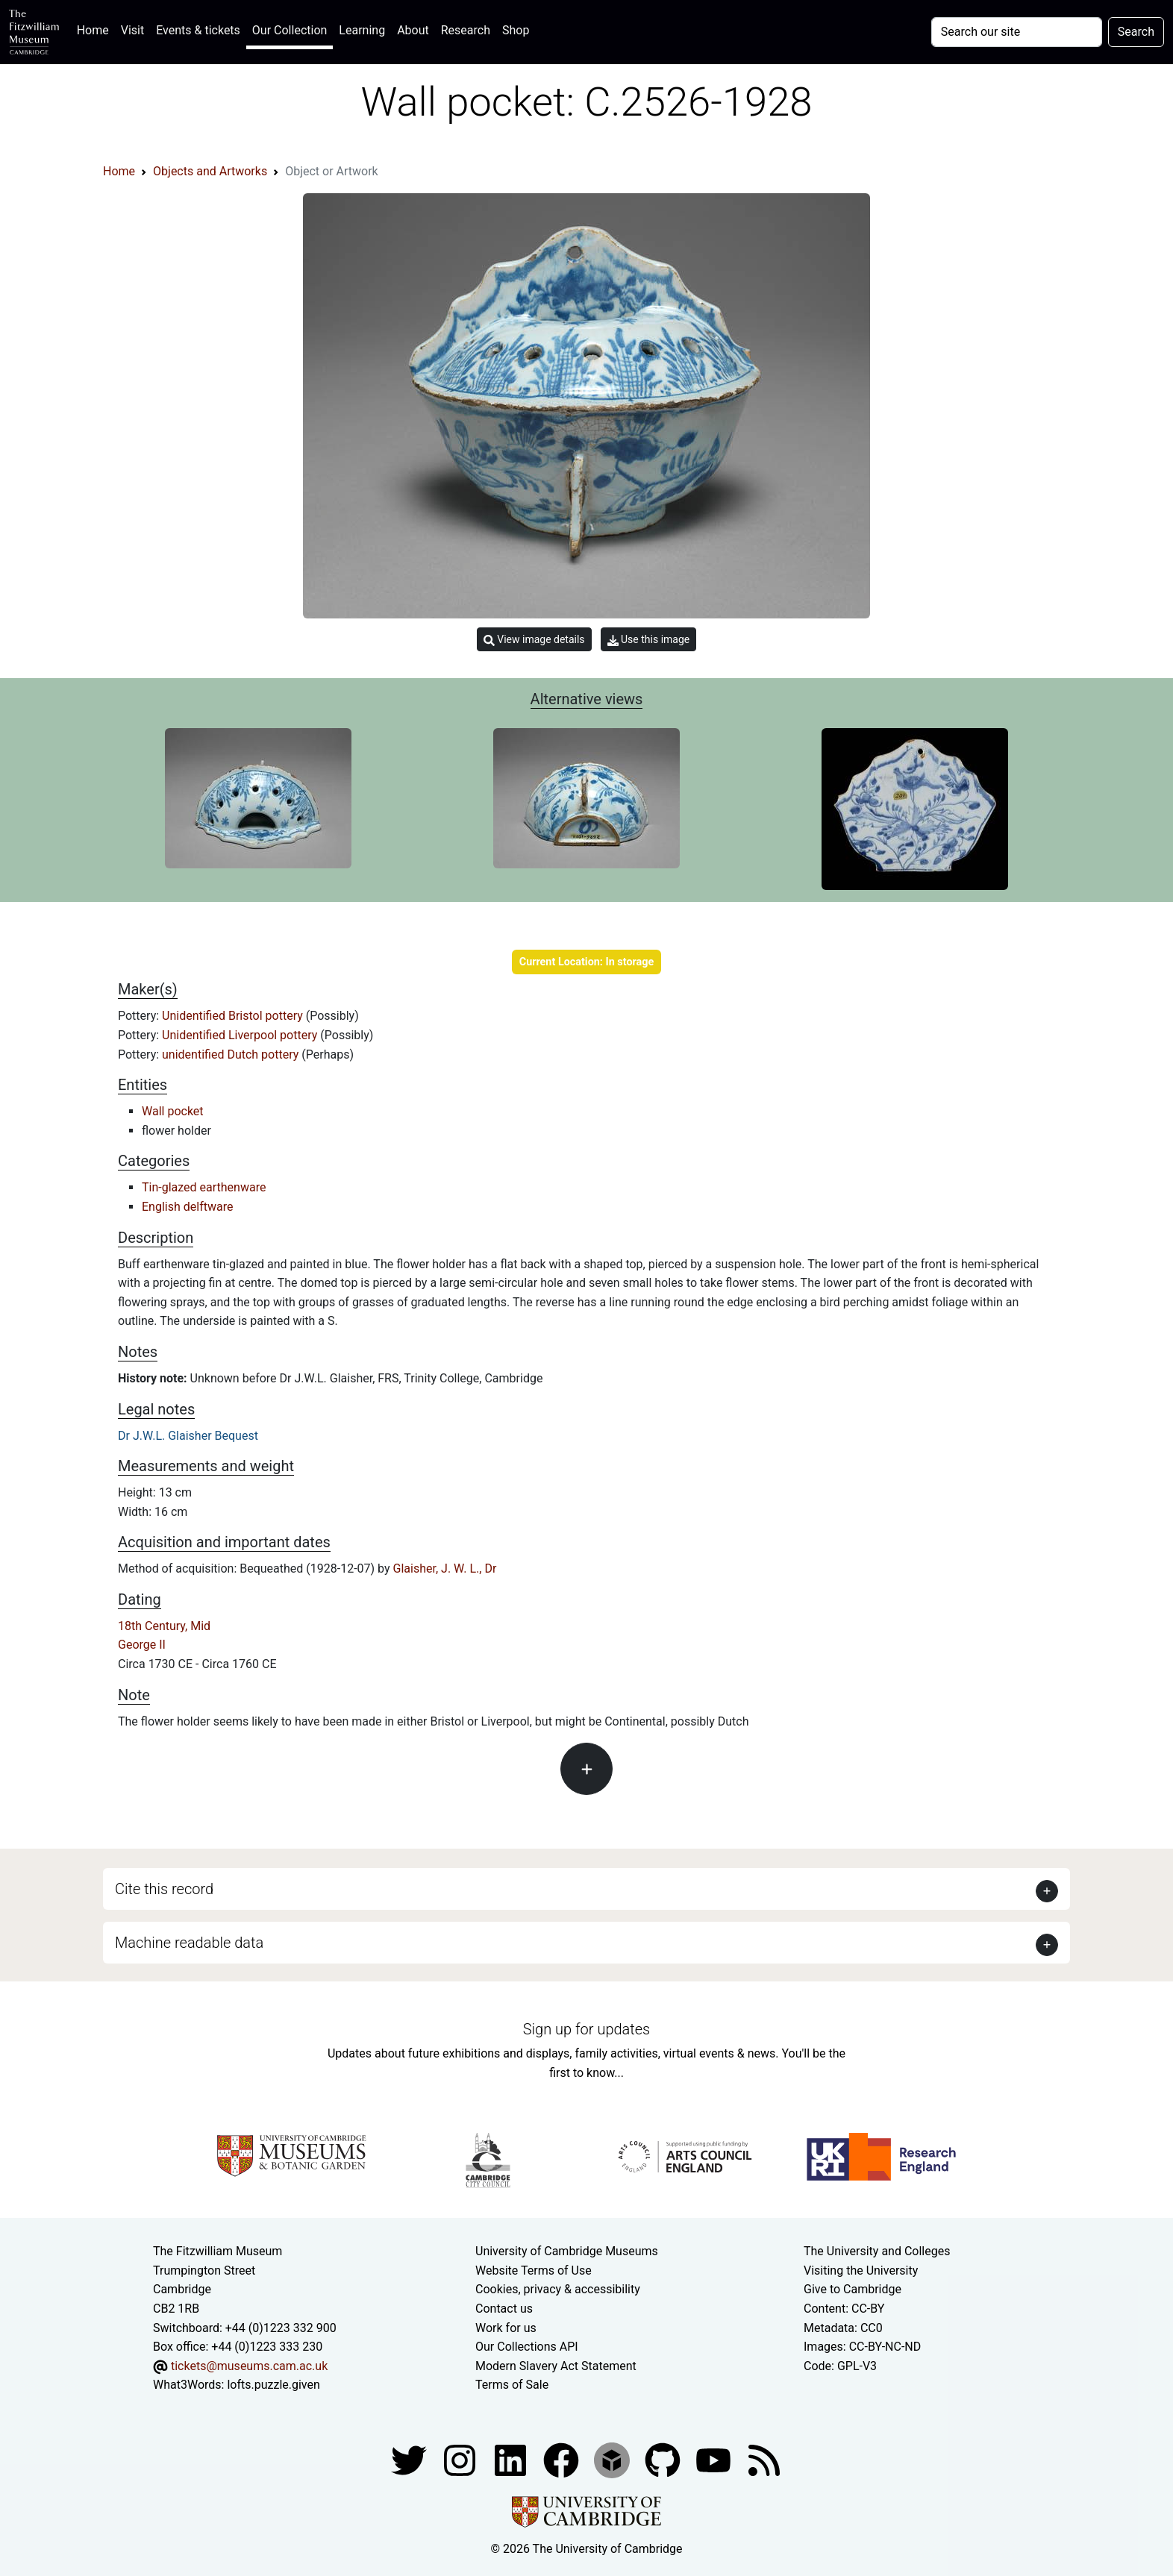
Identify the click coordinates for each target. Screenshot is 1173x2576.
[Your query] (1016, 32)
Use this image (648, 639)
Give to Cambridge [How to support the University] (852, 2289)
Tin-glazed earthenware (204, 1187)
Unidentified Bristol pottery (234, 1016)
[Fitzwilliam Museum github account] (664, 2459)
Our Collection (289, 30)
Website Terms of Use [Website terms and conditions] (533, 2270)
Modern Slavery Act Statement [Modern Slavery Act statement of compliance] (555, 2366)
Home (96, 28)
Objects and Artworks (210, 171)
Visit (132, 30)
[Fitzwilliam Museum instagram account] (461, 2459)
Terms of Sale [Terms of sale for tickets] (511, 2385)
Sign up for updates (586, 2029)
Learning (362, 30)
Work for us (506, 2328)
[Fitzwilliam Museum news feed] (764, 2459)
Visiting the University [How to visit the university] (861, 2270)
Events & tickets (198, 30)
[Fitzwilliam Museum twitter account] (410, 2459)
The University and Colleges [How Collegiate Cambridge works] (877, 2251)
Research (465, 30)
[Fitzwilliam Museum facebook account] (512, 2459)
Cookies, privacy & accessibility (557, 2289)
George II (142, 1645)
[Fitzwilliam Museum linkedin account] (562, 2459)
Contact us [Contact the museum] (504, 2308)
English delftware (187, 1207)
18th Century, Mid (164, 1626)
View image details (534, 639)
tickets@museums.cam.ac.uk (249, 2366)
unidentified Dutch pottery (231, 1054)
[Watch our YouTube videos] (714, 2459)
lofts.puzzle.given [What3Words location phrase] (273, 2385)
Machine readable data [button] (189, 1943)
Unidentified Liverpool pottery (241, 1035)
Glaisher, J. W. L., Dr (445, 1568)
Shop (515, 30)
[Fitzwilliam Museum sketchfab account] (613, 2459)
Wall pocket (173, 1111)
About (413, 30)
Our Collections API (526, 2347)
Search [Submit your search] (1136, 32)
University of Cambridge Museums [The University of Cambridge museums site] (566, 2251)
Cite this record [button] (164, 1889)
